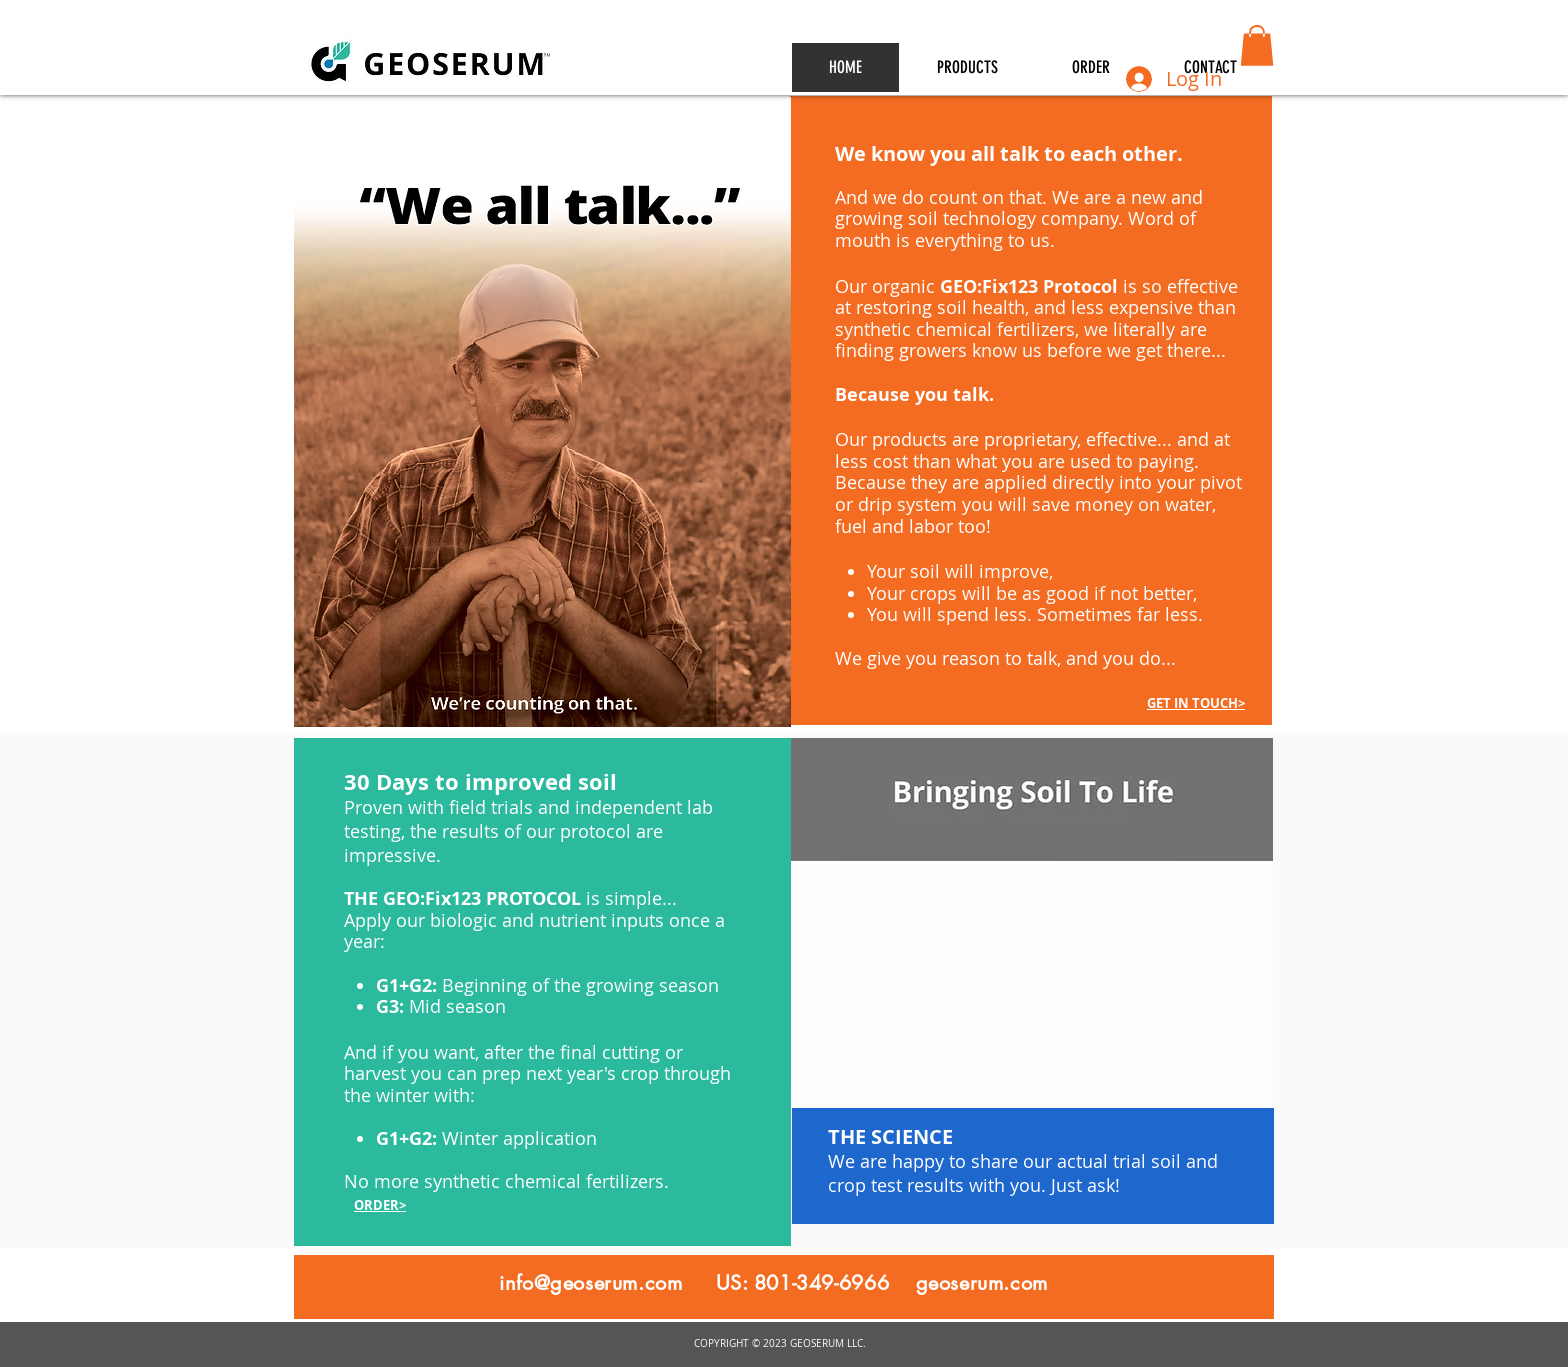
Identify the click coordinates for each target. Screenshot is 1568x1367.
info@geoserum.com (590, 1283)
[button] (1257, 45)
